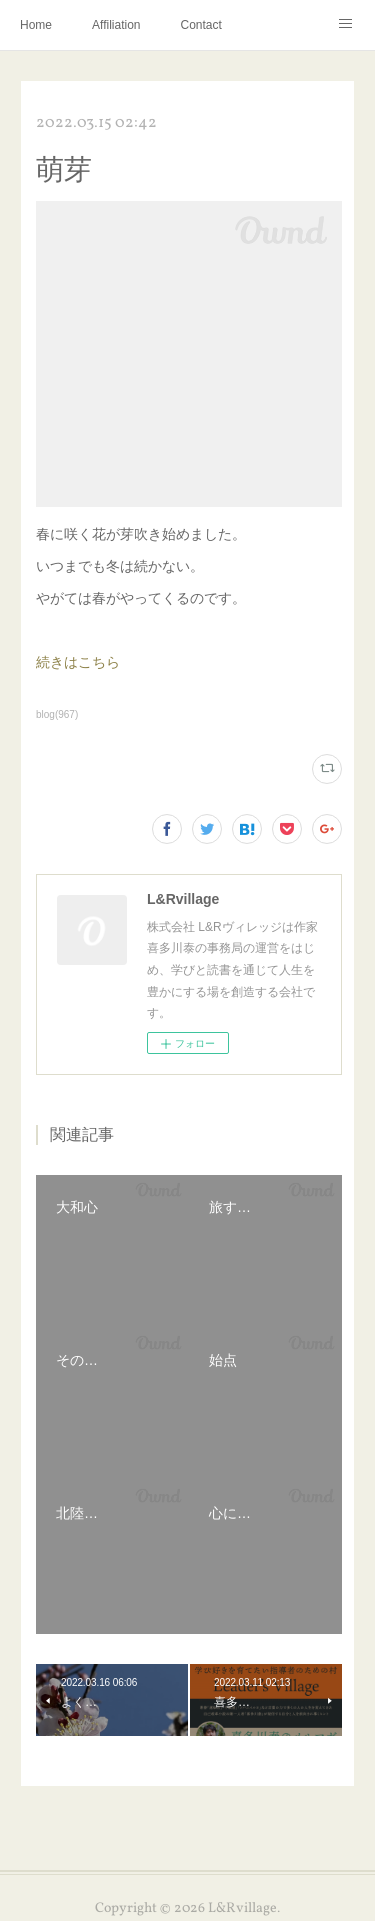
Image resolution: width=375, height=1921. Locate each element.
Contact (201, 25)
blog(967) (57, 714)
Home (36, 25)
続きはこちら (78, 662)
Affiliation (116, 25)
